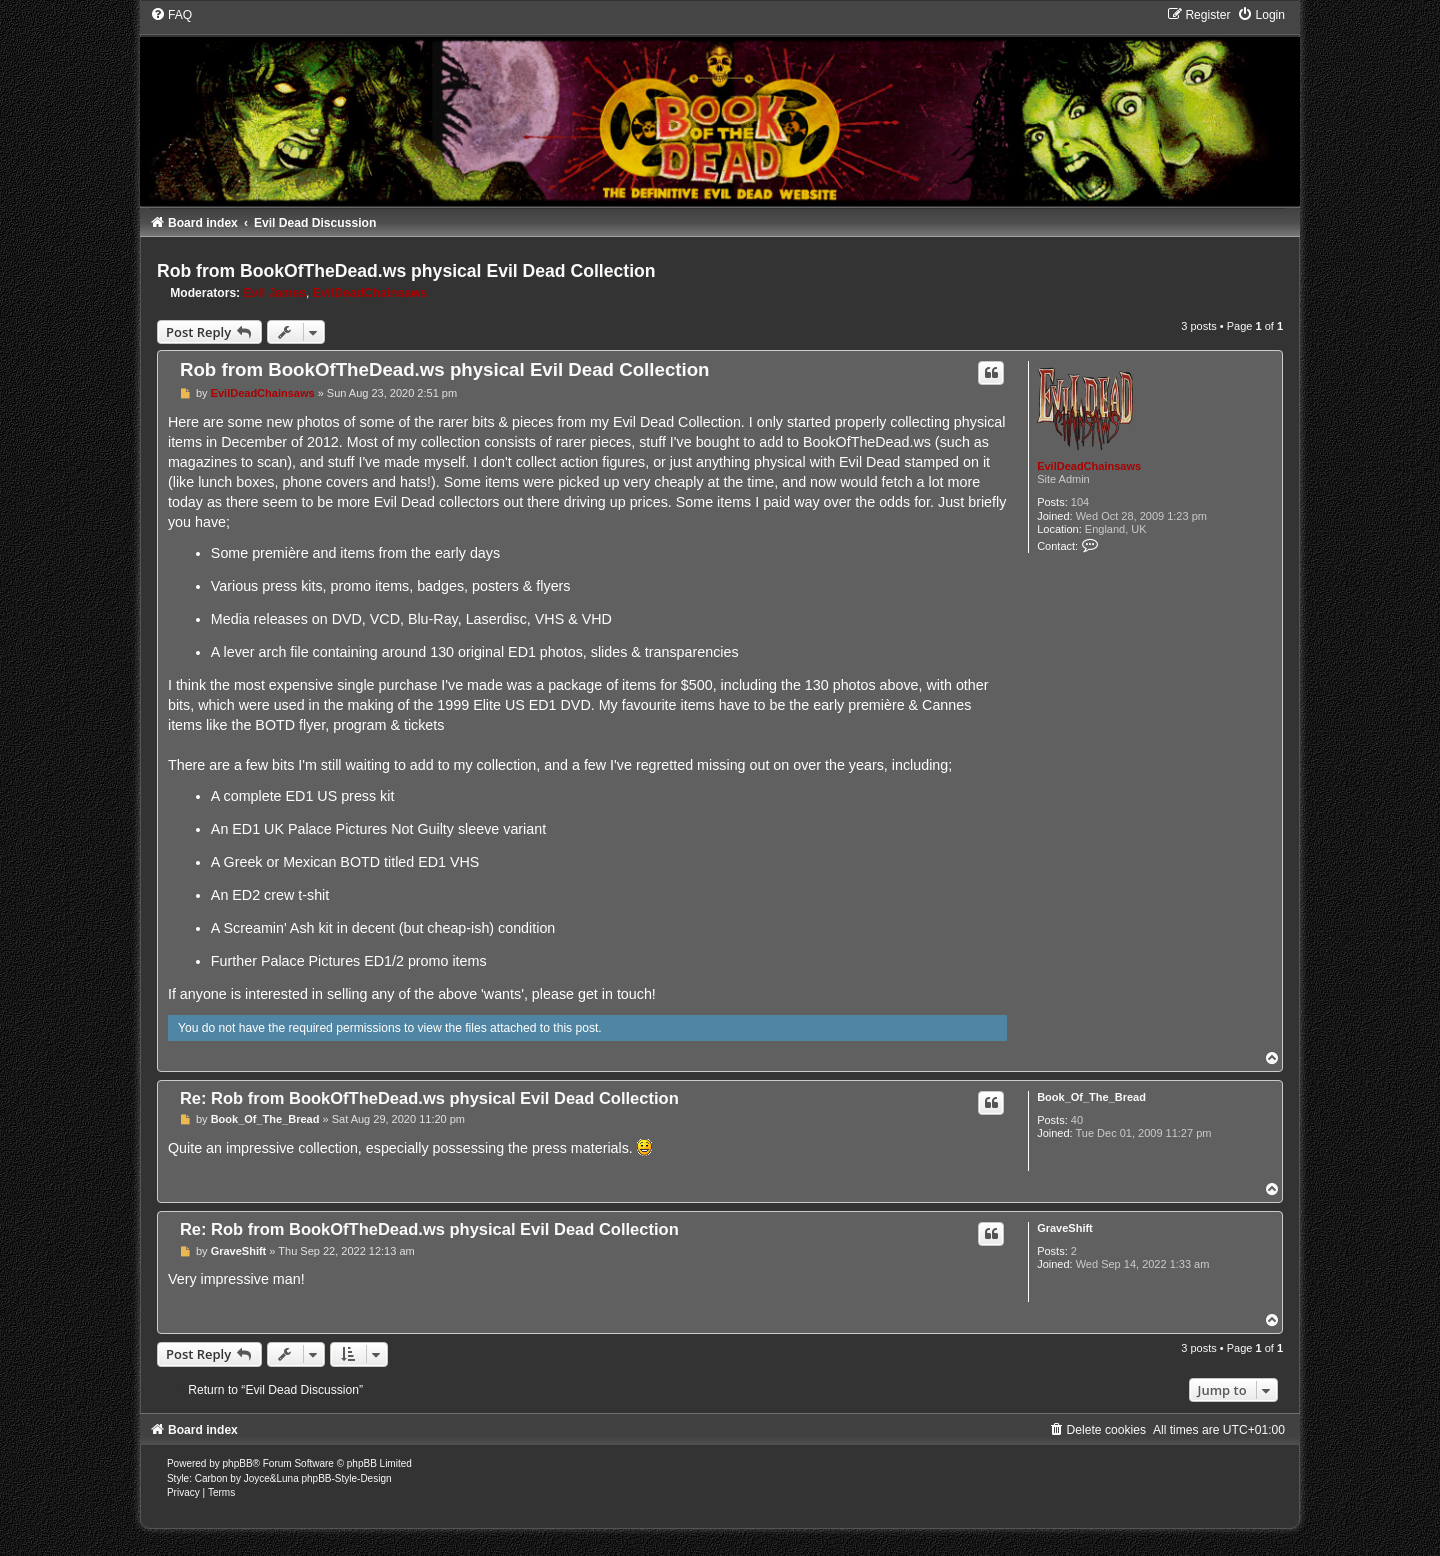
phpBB (238, 1463)
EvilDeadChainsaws (370, 293)
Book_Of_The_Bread (1091, 1097)
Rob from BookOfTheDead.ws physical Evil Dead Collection (406, 271)
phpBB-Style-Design (346, 1478)
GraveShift (1065, 1228)
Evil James (275, 293)
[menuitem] (171, 15)
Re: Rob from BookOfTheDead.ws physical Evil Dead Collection (429, 1098)
